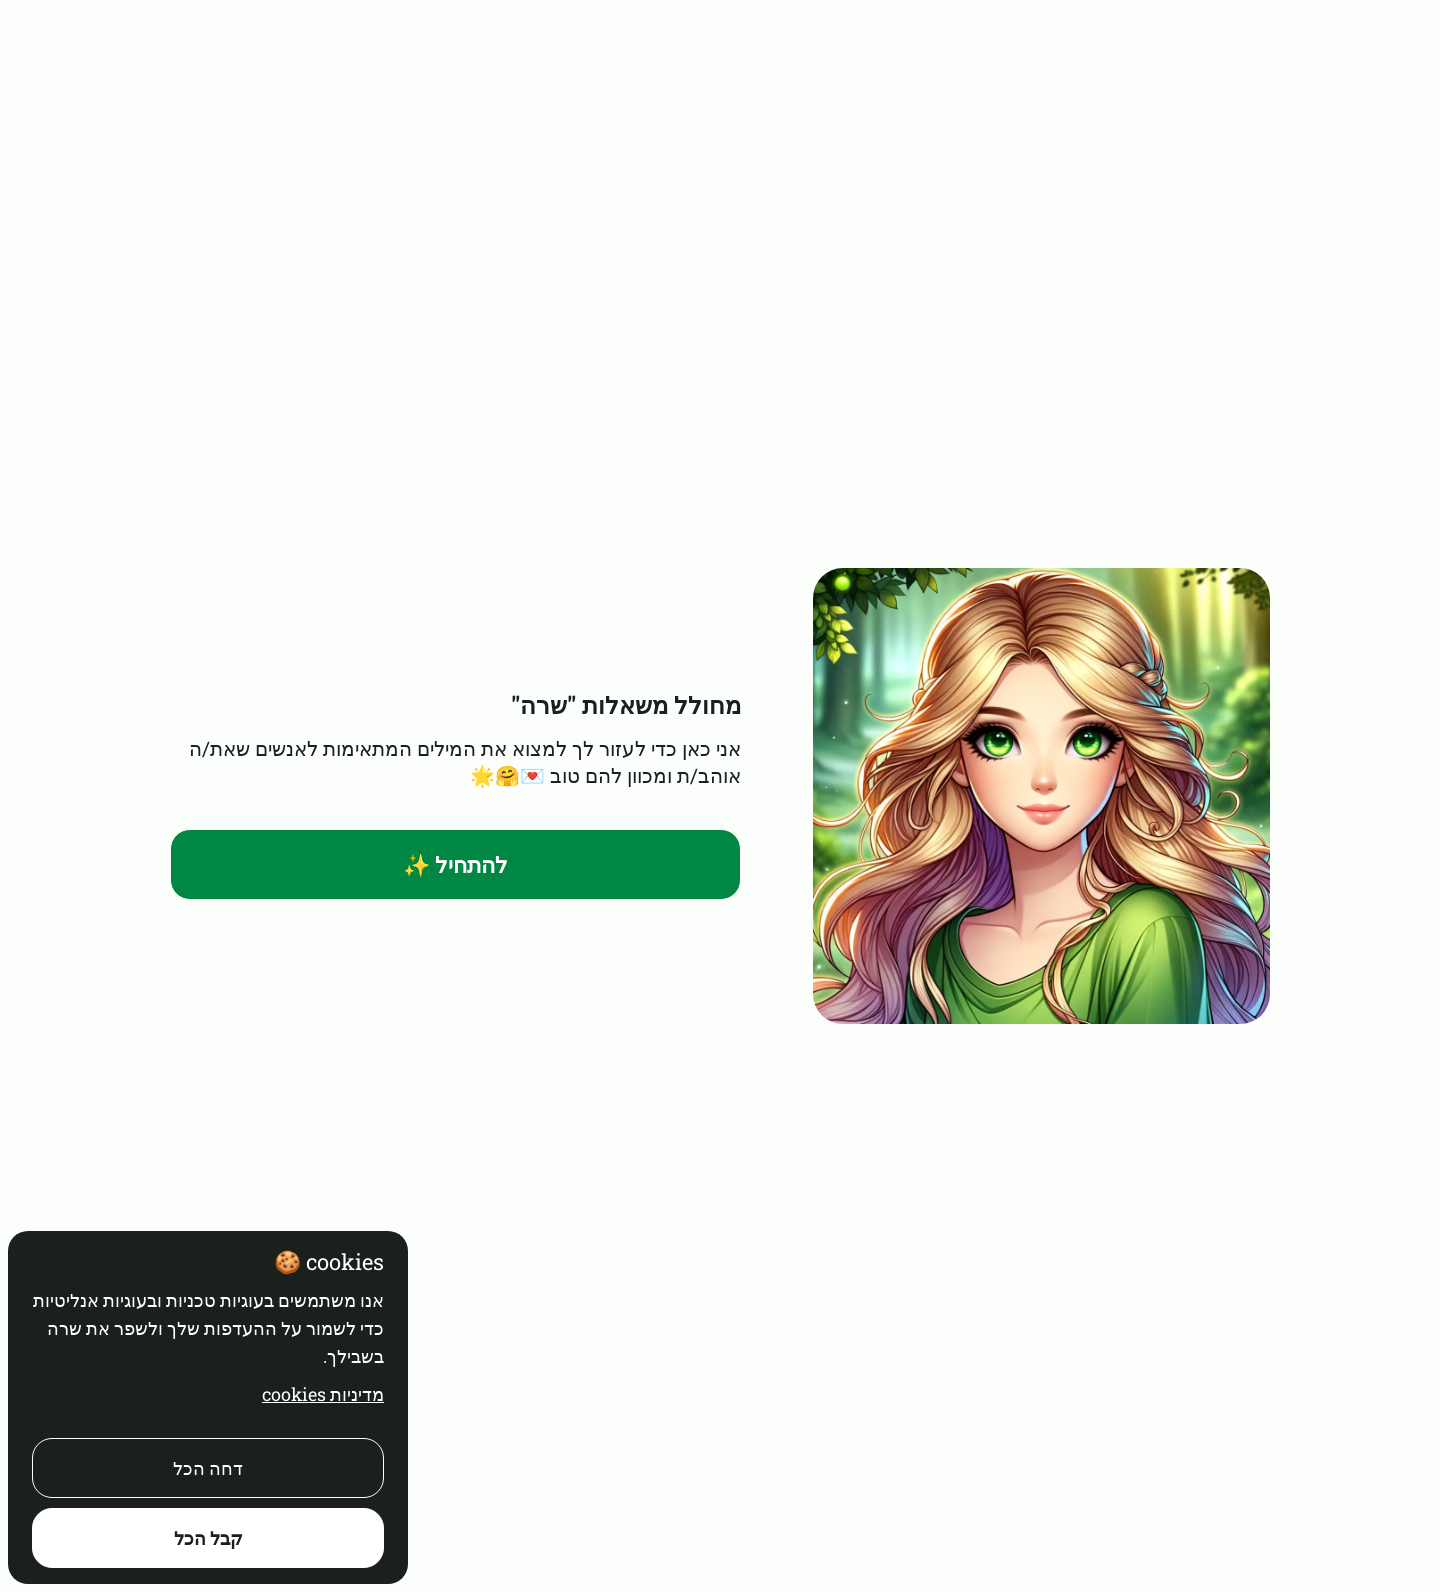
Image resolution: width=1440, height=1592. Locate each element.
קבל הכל (208, 1538)
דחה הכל (208, 1468)
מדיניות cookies (323, 1394)
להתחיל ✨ (455, 864)
